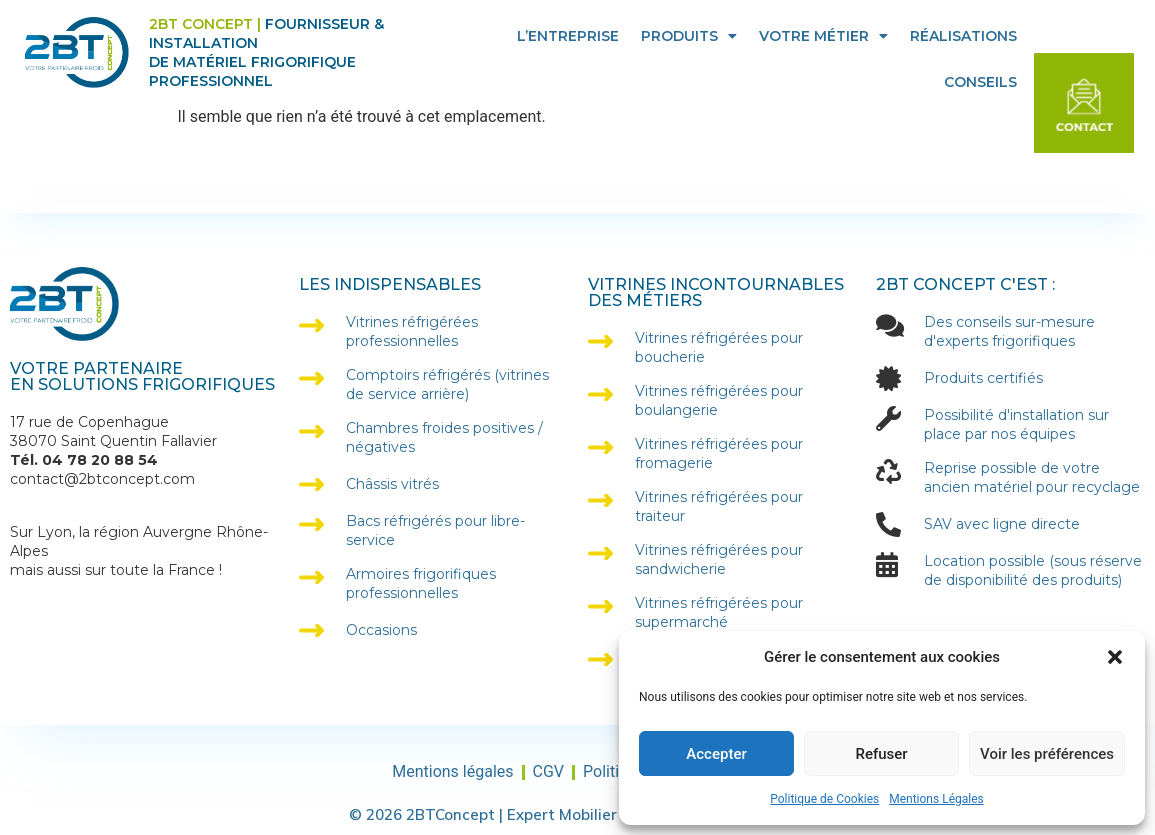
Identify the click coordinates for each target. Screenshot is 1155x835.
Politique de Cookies (824, 799)
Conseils (980, 82)
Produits (689, 36)
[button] (1115, 657)
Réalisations (963, 36)
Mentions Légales (936, 799)
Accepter (716, 754)
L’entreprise (568, 36)
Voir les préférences (1047, 754)
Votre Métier (823, 36)
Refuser (881, 754)
